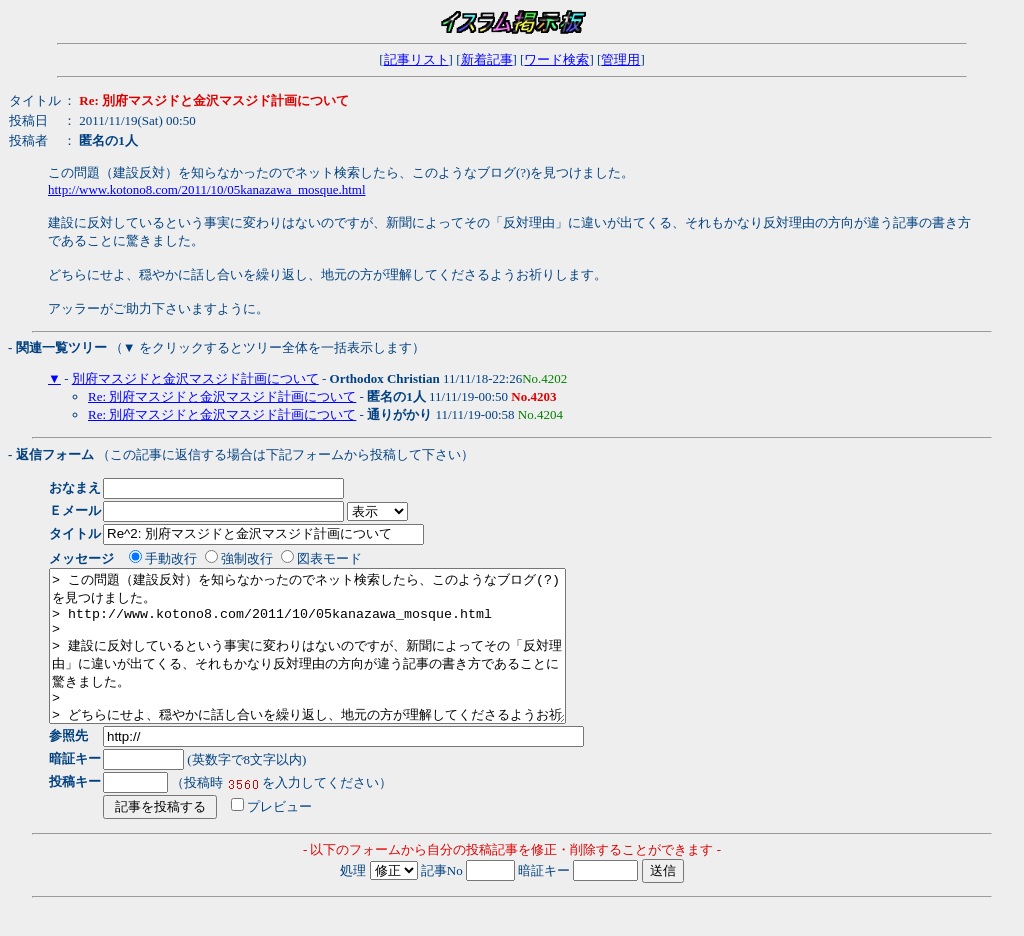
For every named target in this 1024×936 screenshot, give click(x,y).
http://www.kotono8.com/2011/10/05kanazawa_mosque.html (207, 189)
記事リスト (416, 59)
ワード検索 (556, 59)
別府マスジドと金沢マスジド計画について (195, 378)
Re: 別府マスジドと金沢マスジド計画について (222, 396)
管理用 (620, 59)
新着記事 (487, 59)
